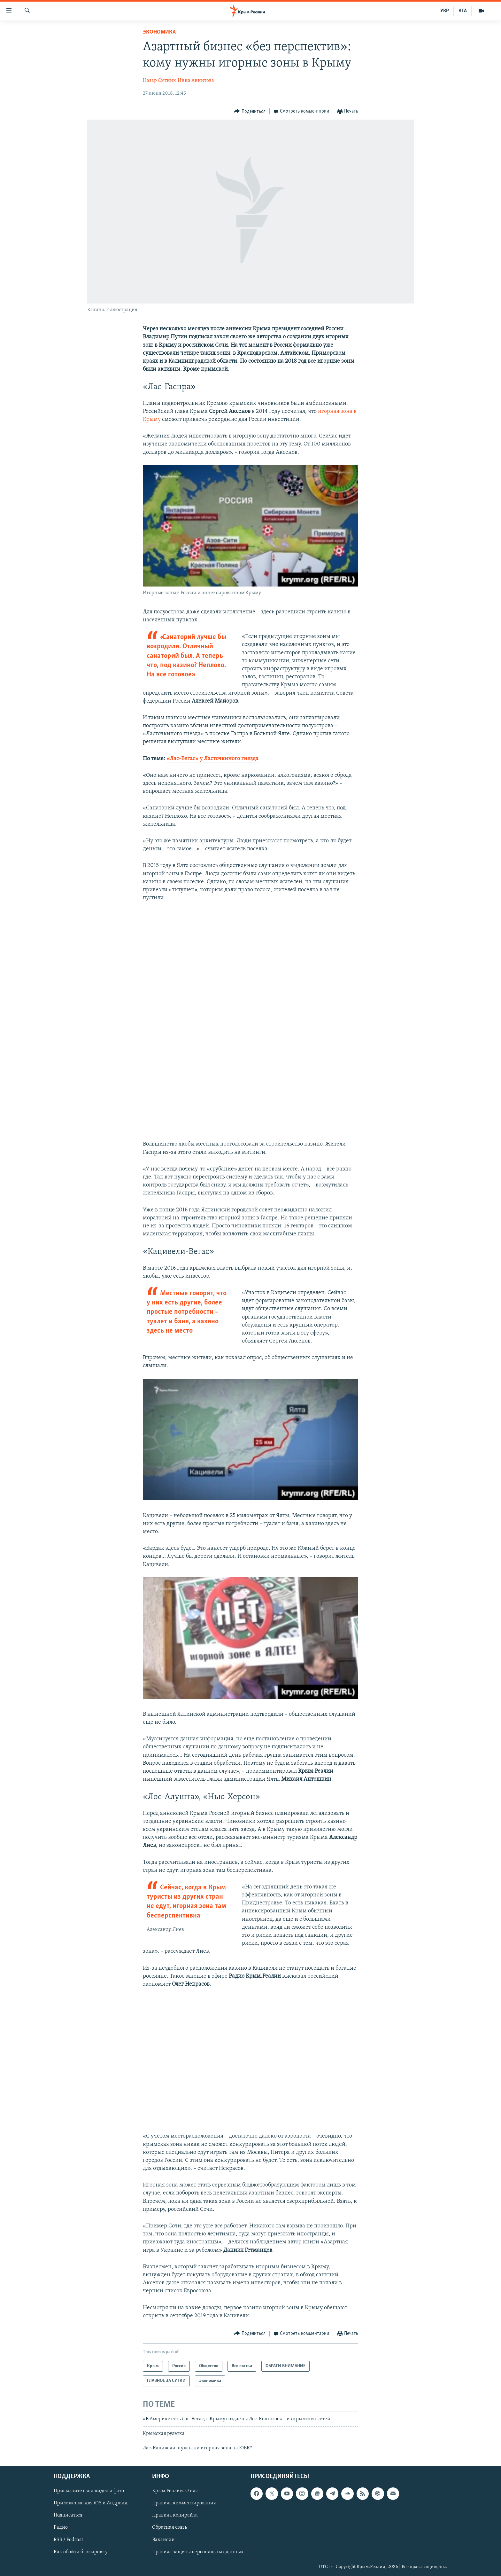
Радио (61, 2527)
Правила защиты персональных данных (197, 2551)
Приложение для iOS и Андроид (90, 2503)
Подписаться (68, 2515)
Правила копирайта (175, 2515)
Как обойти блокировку (81, 2551)
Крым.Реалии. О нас (175, 2490)
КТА (463, 10)
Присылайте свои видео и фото (89, 2490)
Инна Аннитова (196, 80)
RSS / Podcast (68, 2539)
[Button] (250, 111)
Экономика (159, 32)
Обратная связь (169, 2527)
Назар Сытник (159, 80)
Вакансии (163, 2539)
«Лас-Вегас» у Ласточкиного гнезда (212, 759)
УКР (444, 10)
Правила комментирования (184, 2503)
